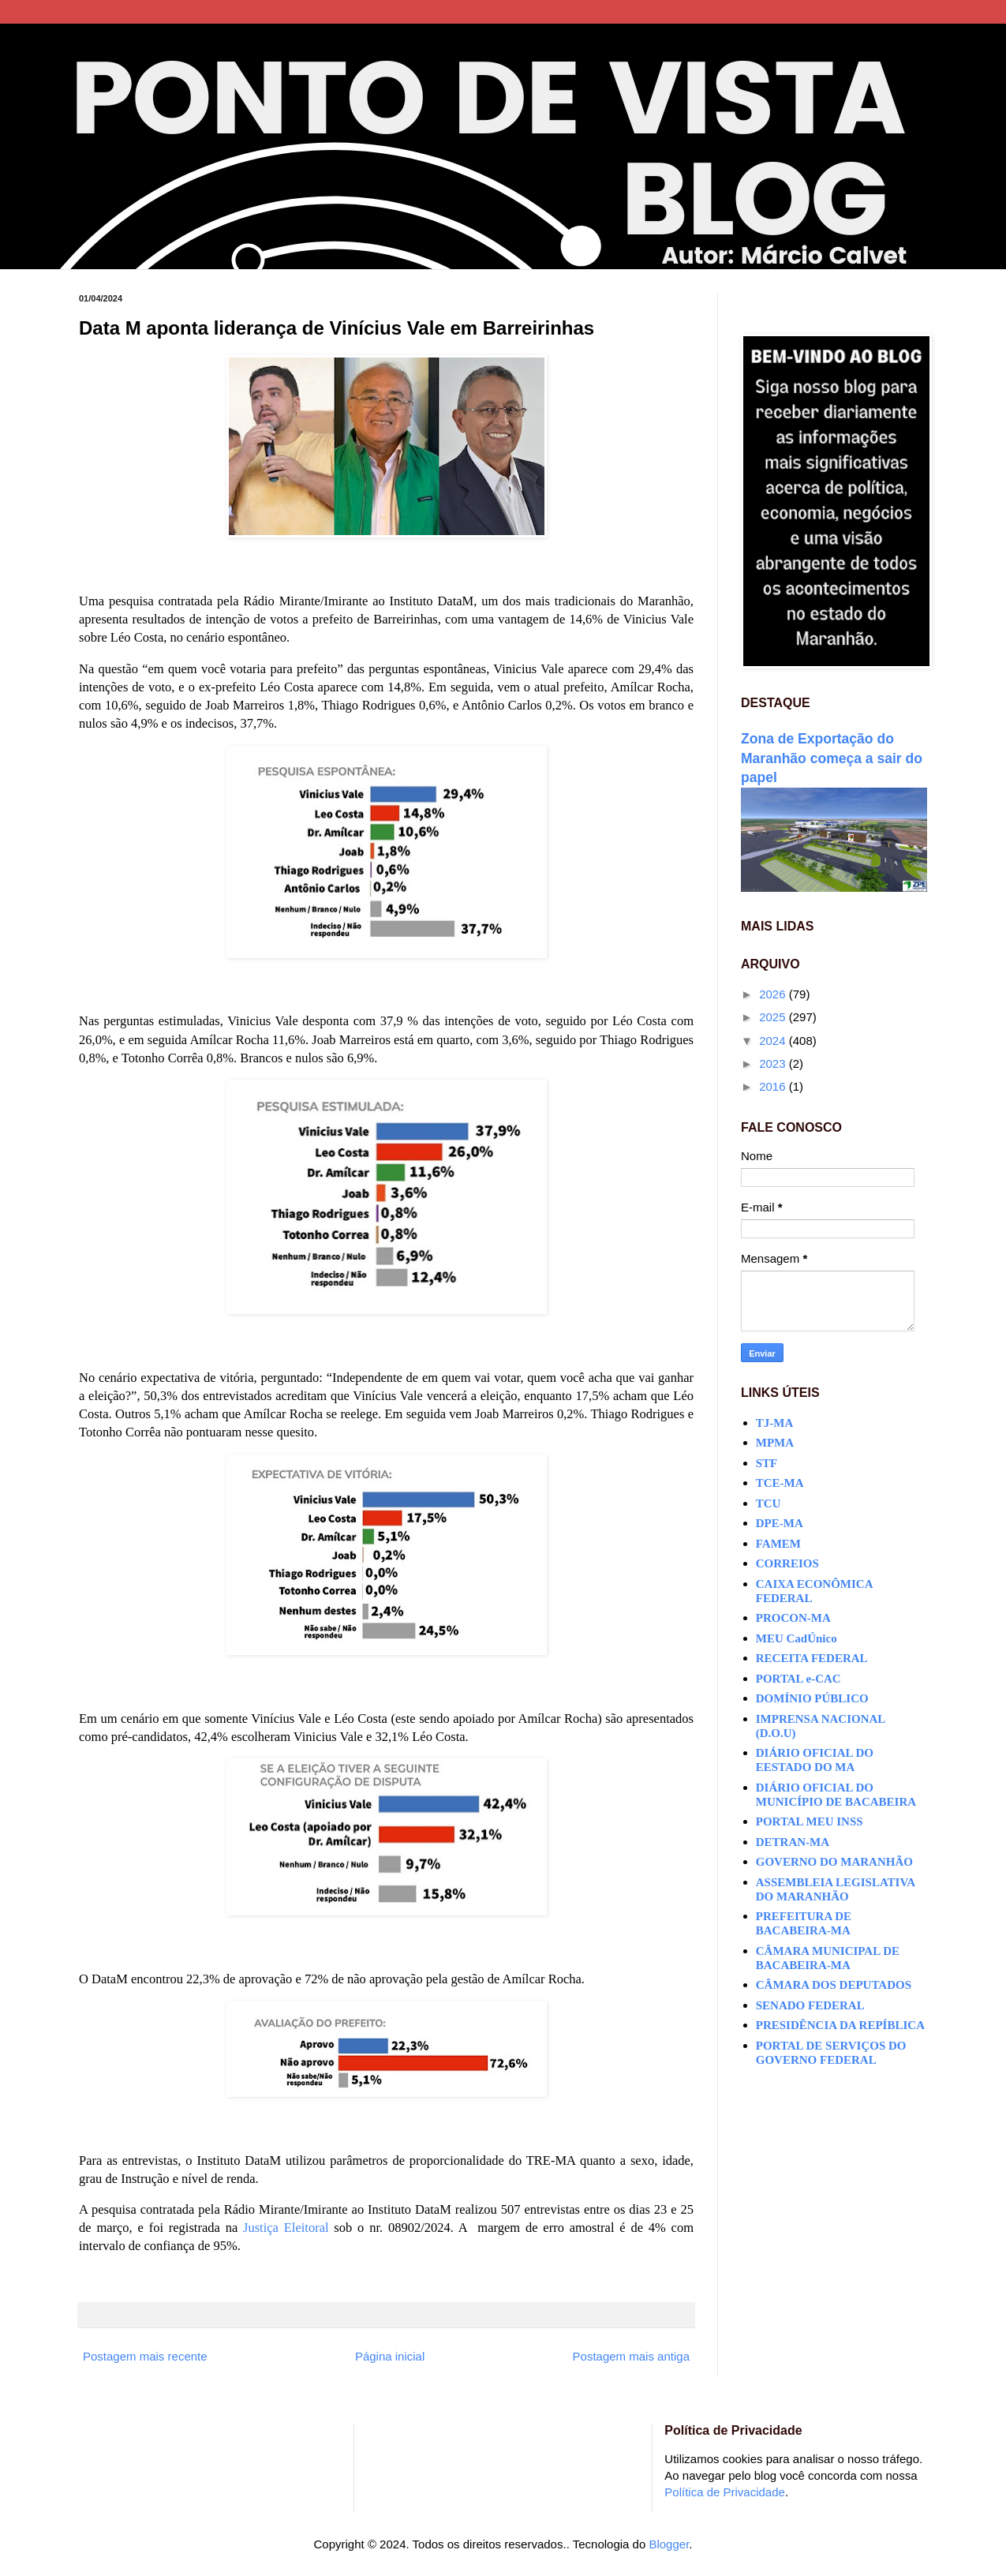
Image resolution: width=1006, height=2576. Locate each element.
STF (767, 1463)
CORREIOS (787, 1563)
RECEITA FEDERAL (812, 1658)
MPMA (775, 1442)
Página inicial (389, 2356)
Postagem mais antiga (631, 2356)
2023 (774, 1063)
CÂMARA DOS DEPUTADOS (833, 1985)
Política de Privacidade (724, 2492)
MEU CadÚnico (796, 1638)
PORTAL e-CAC (798, 1678)
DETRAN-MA (792, 1842)
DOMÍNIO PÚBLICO (812, 1698)
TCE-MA (780, 1483)
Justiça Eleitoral (286, 2227)
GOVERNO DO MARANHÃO (834, 1861)
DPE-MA (779, 1523)
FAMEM (778, 1543)
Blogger (669, 2544)
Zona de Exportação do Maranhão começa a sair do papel (831, 758)
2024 (774, 1040)
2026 (774, 994)
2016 (774, 1086)
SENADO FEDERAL (810, 2005)
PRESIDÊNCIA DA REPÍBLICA (840, 2025)
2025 (774, 1017)
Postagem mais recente (145, 2356)
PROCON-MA (793, 1618)
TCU (768, 1503)
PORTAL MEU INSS (809, 1821)
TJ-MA (775, 1423)
